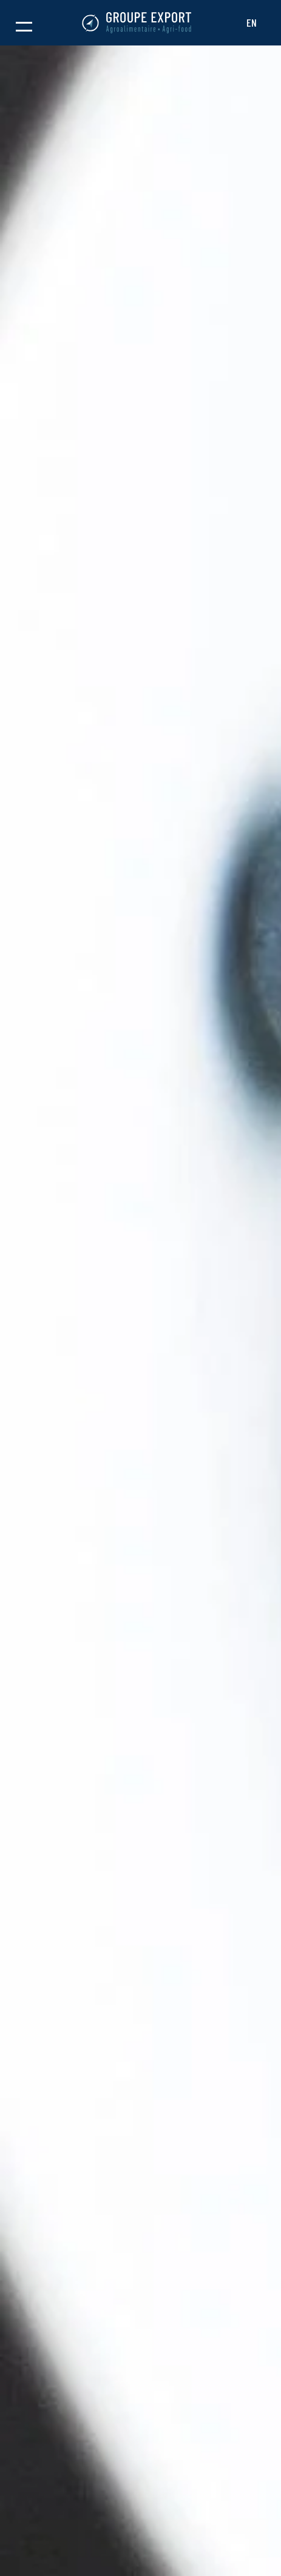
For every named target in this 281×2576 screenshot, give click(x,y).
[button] (24, 23)
